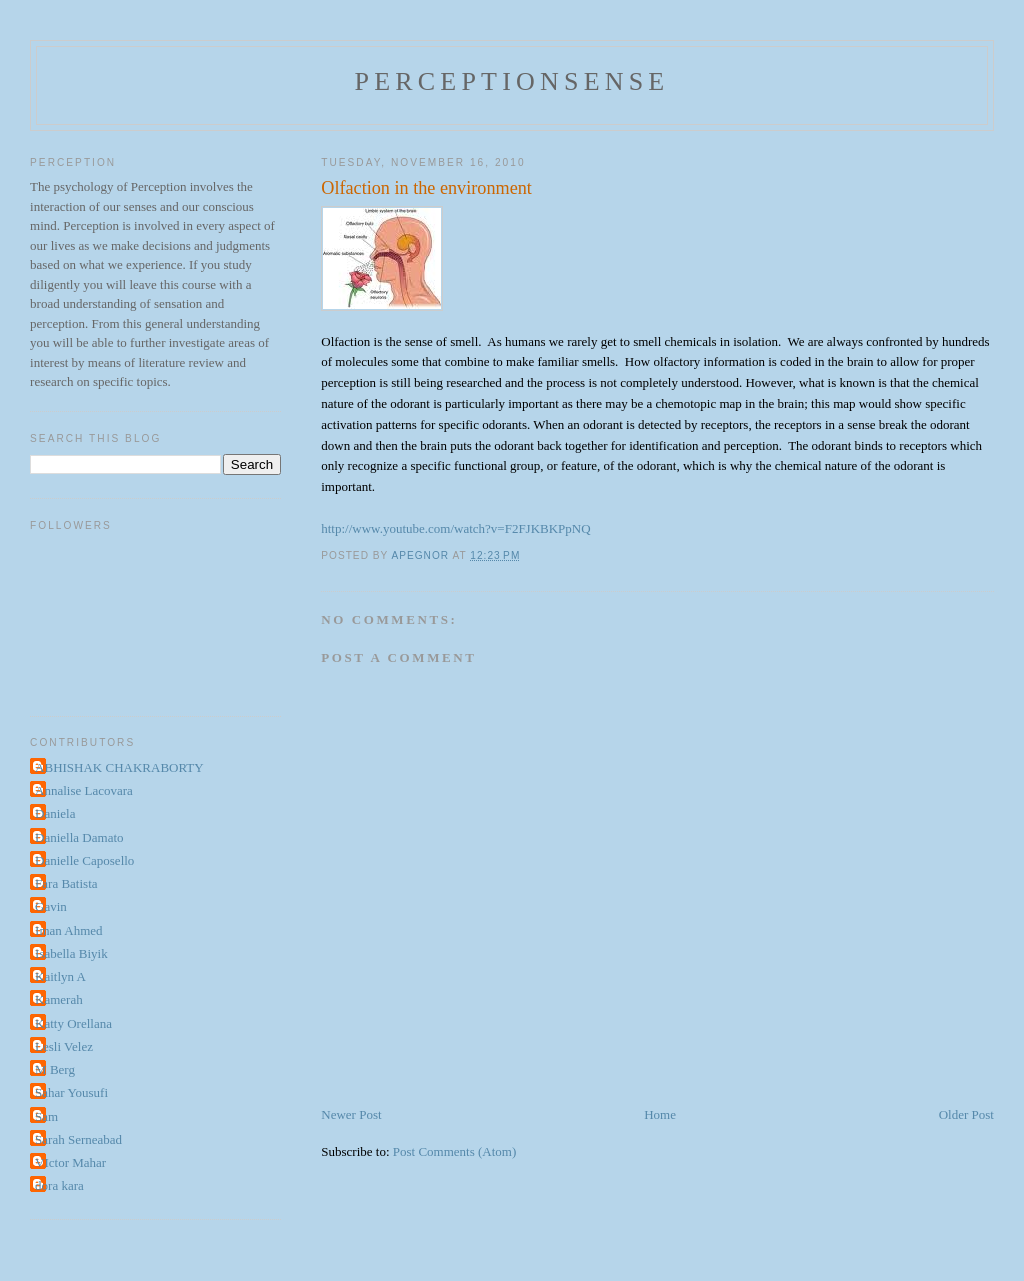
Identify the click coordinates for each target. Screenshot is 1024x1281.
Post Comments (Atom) (455, 1151)
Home (660, 1114)
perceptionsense (512, 81)
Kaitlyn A (60, 976)
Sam (46, 1116)
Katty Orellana (73, 1023)
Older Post (966, 1114)
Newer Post (351, 1114)
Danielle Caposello (84, 860)
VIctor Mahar (70, 1162)
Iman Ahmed (69, 930)
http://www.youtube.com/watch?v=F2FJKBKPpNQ (455, 528)
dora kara (59, 1185)
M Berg (55, 1069)
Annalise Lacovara (84, 790)
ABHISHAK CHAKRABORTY (119, 767)
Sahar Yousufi (71, 1092)
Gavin (51, 906)
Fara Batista (66, 883)
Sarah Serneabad (78, 1139)
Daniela (55, 813)
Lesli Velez (64, 1046)
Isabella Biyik (71, 953)
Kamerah (59, 999)
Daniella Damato (79, 837)
